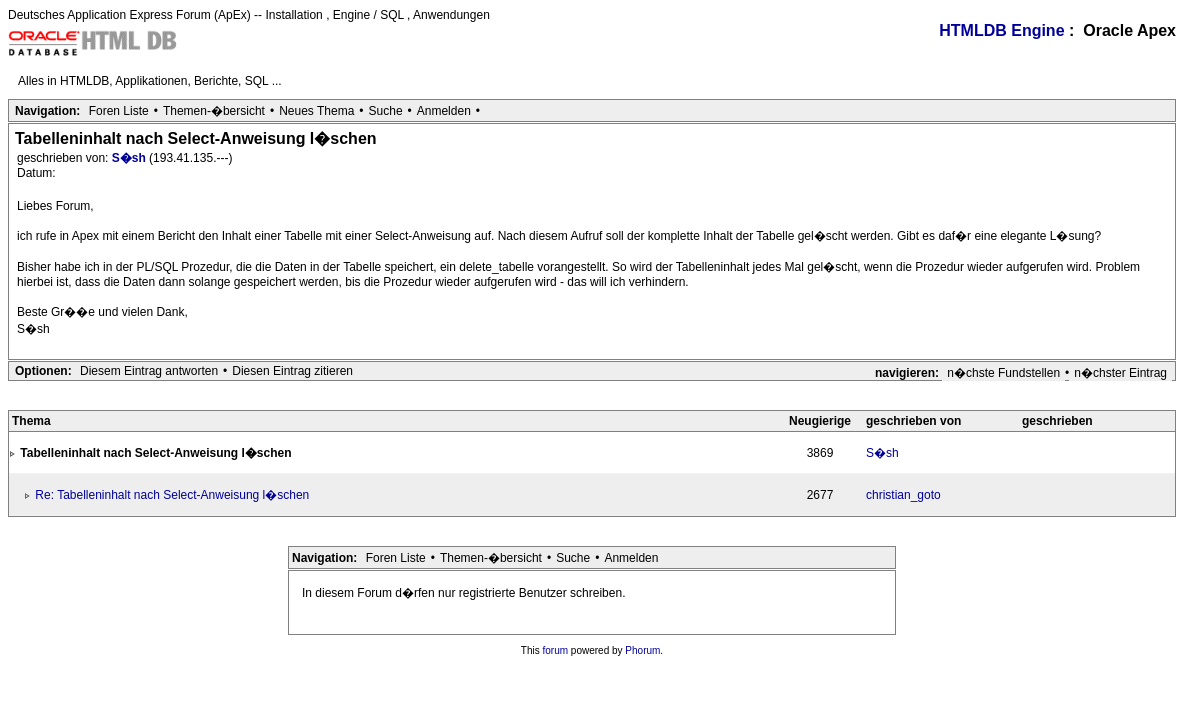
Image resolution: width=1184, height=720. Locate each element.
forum (556, 650)
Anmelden (444, 111)
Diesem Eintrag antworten (149, 371)
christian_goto (903, 495)
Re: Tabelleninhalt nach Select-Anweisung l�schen (172, 495)
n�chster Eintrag (1120, 373)
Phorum (642, 650)
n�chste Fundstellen (1003, 373)
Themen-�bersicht (214, 111)
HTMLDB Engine (1001, 30)
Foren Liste (119, 111)
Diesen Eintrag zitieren (292, 371)
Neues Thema (316, 111)
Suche (386, 111)
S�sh (130, 158)
